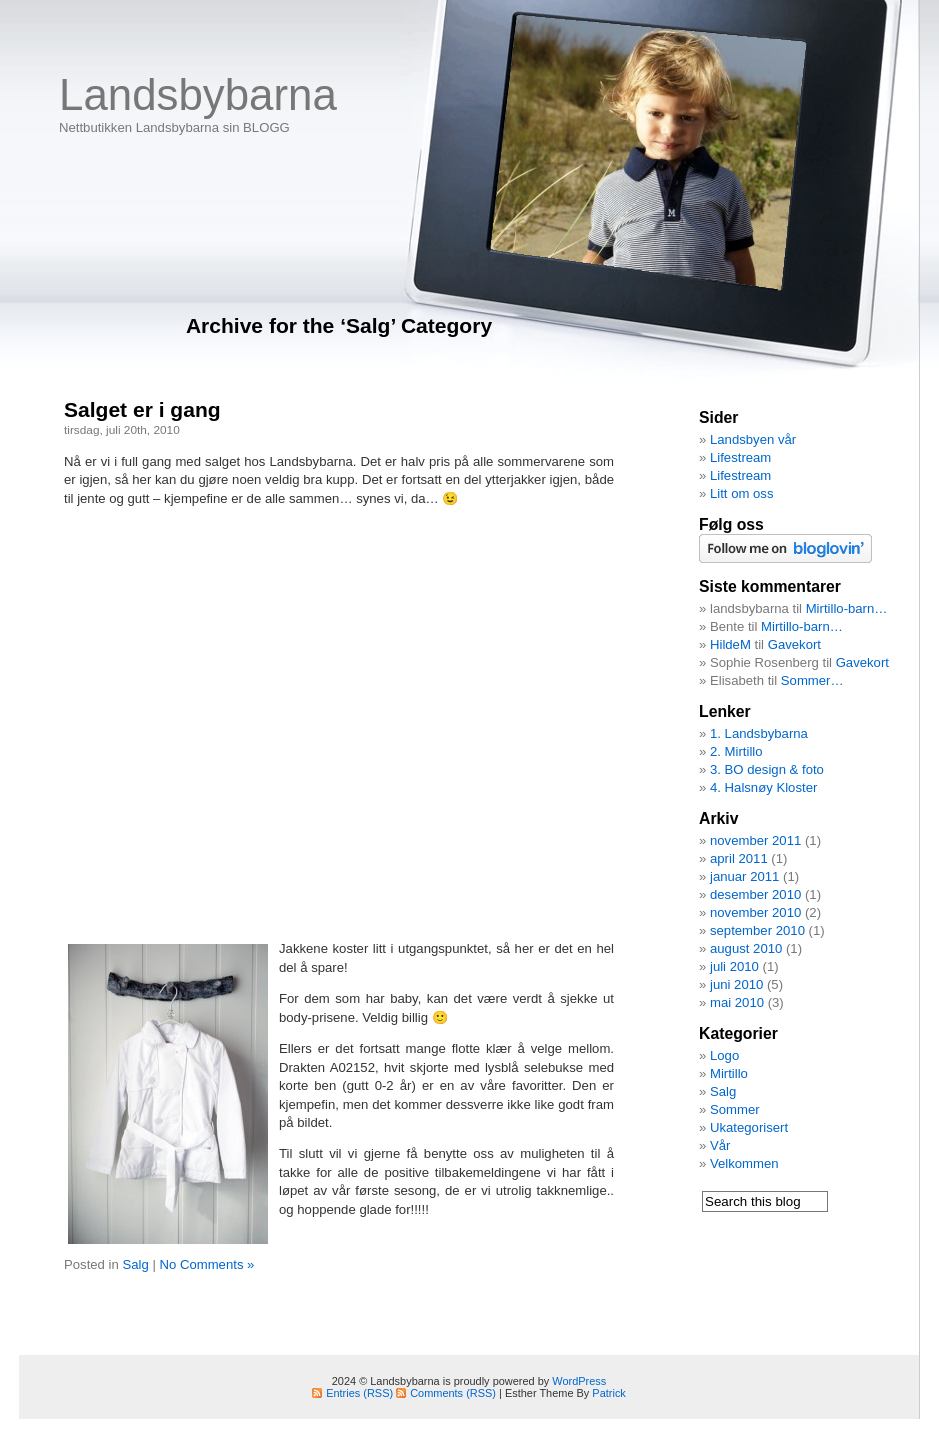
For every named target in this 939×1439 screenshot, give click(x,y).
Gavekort (794, 644)
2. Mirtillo (736, 751)
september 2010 (757, 930)
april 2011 (739, 858)
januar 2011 (744, 876)
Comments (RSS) (453, 1393)
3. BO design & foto (767, 769)
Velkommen (744, 1163)
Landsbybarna (198, 94)
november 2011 (755, 840)
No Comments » (206, 1264)
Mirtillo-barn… (847, 608)
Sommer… (812, 680)
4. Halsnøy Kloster (763, 787)
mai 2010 (737, 1002)
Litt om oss (742, 493)
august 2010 (746, 948)
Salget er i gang (142, 409)
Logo (724, 1055)
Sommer (735, 1109)
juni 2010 (736, 984)
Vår (720, 1145)
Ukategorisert (749, 1127)
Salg (135, 1264)
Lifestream (740, 457)
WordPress (579, 1381)
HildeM (730, 644)
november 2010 (755, 912)
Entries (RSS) (359, 1393)
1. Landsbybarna (759, 733)
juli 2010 (734, 966)
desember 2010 (755, 894)
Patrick (608, 1393)
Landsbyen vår (753, 439)
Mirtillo (729, 1073)
